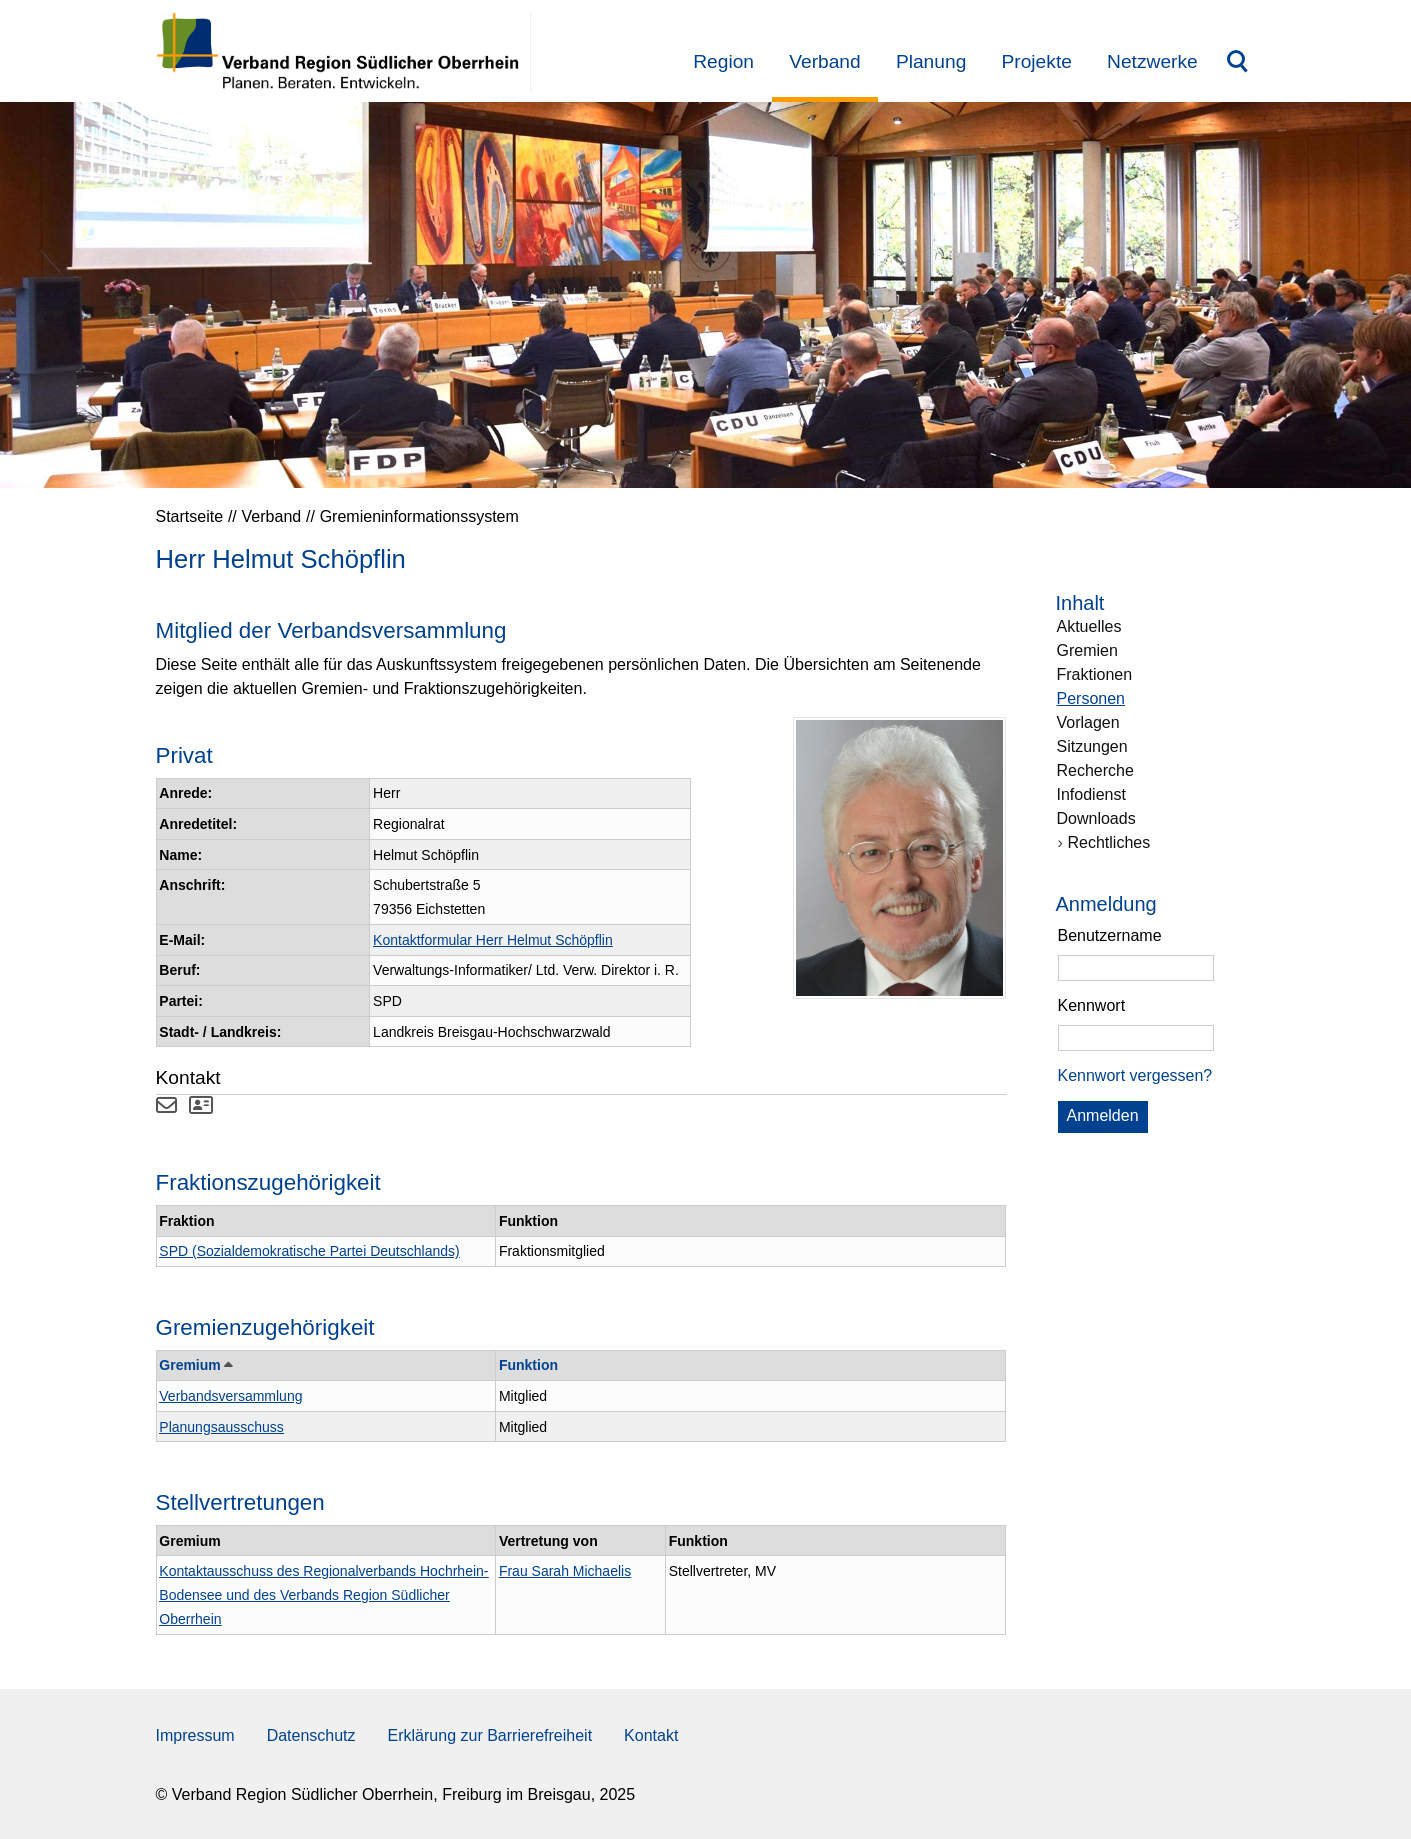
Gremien (1087, 650)
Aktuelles (1089, 626)
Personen (1091, 698)
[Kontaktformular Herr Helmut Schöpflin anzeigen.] (166, 1107)
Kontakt (651, 1735)
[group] (1156, 1030)
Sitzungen (1092, 746)
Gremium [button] (194, 1365)
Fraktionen (1095, 674)
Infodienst (1091, 794)
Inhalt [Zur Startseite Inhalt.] (1080, 603)
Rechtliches (1109, 842)
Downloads (1096, 818)
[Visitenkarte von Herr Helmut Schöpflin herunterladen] (201, 1107)
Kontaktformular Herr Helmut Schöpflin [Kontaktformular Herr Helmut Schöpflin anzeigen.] (493, 940)
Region (723, 61)
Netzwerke (1152, 61)
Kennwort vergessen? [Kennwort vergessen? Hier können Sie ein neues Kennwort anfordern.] (1135, 1075)
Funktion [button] (528, 1365)
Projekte (1037, 61)
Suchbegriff (1237, 64)
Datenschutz (311, 1735)
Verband (824, 61)
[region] (1156, 1004)
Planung (931, 61)
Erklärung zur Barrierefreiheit (490, 1735)
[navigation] (1156, 849)
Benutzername (1110, 935)
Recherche (1095, 770)
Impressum (195, 1735)
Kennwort (1092, 1005)
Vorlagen (1088, 722)
